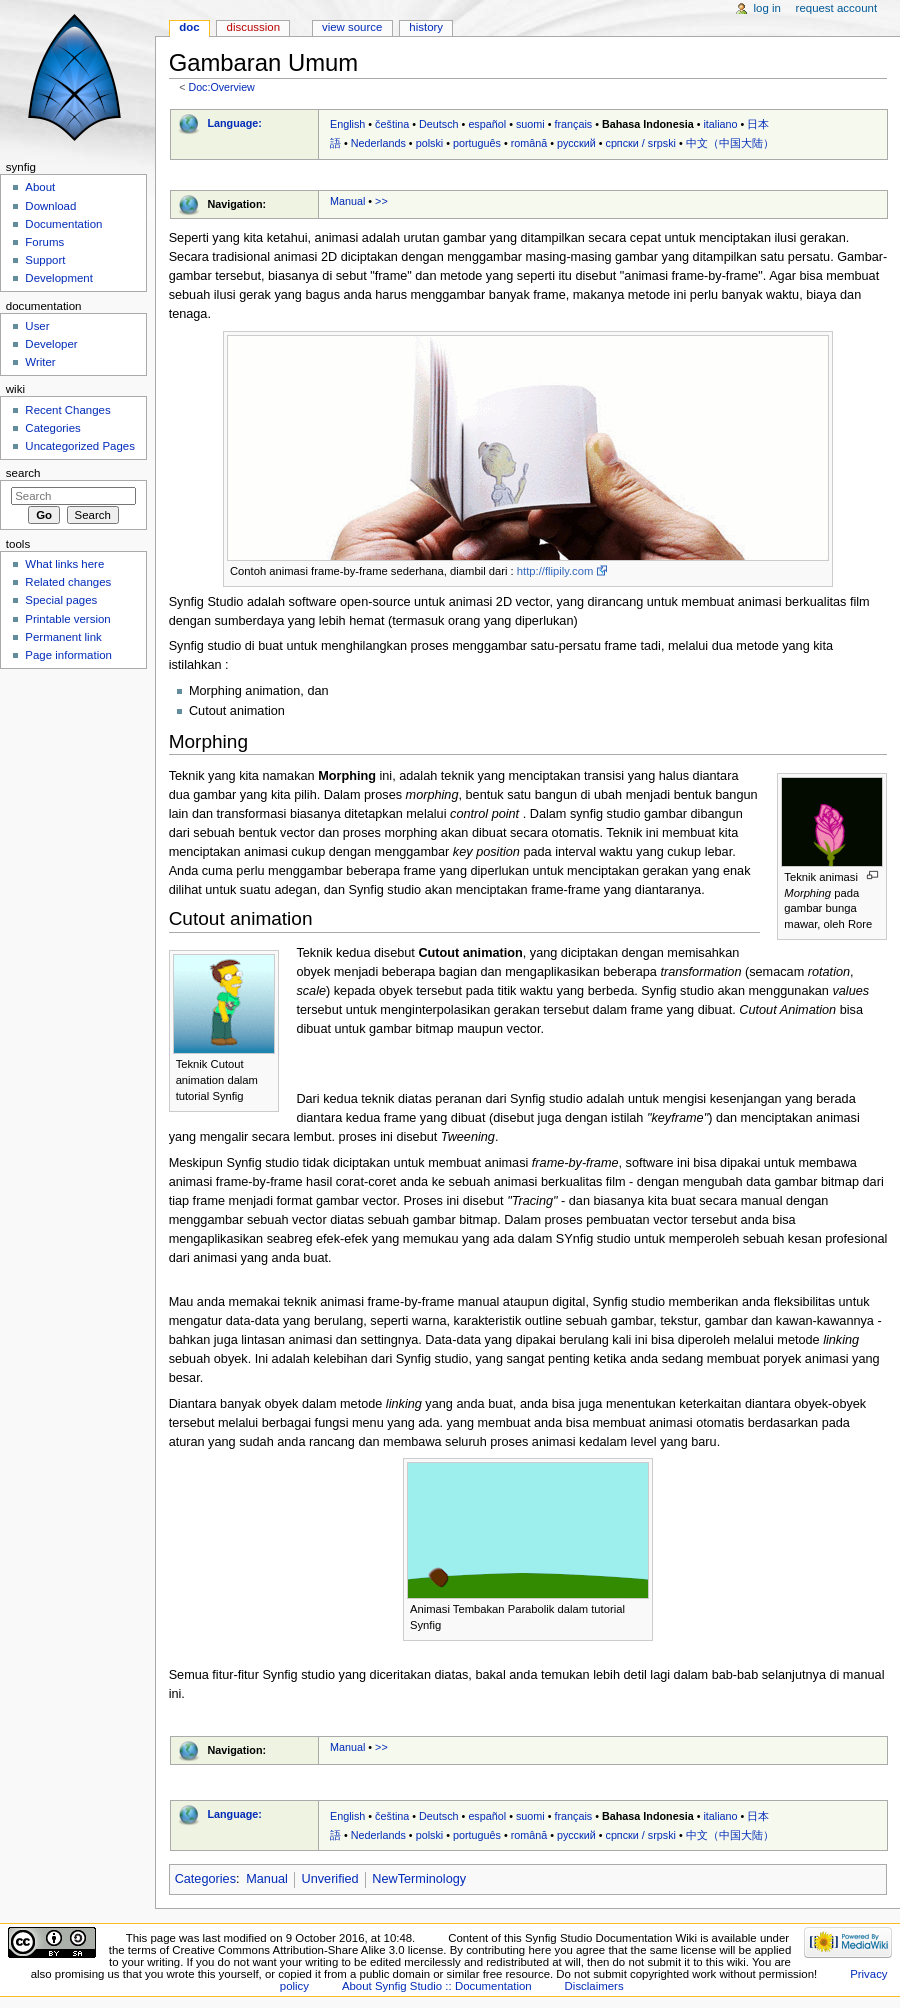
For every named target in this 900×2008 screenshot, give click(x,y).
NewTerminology (419, 1879)
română (529, 143)
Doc (189, 27)
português (477, 143)
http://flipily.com (555, 571)
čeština (392, 124)
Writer (40, 362)
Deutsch (439, 124)
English (347, 124)
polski (430, 143)
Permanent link (63, 637)
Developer (51, 344)
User (37, 326)
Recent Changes (67, 410)
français (573, 124)
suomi (530, 124)
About (40, 187)
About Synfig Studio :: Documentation (437, 1986)
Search (23, 473)
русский (576, 143)
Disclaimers (594, 1986)
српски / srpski (640, 143)
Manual (347, 201)
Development (58, 278)
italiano (720, 124)
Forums (44, 242)
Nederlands (378, 143)
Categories (205, 1879)
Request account (837, 8)
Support (45, 260)
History (426, 27)
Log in (767, 8)
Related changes (68, 582)
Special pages (61, 600)
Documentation (63, 224)
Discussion (253, 27)
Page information (68, 655)
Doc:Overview (221, 87)
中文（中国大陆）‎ (730, 143)
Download (50, 206)
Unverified (330, 1879)
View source (352, 27)
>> (381, 201)
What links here (64, 564)
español (487, 124)
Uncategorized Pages (80, 446)
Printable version (67, 619)
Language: (234, 123)
